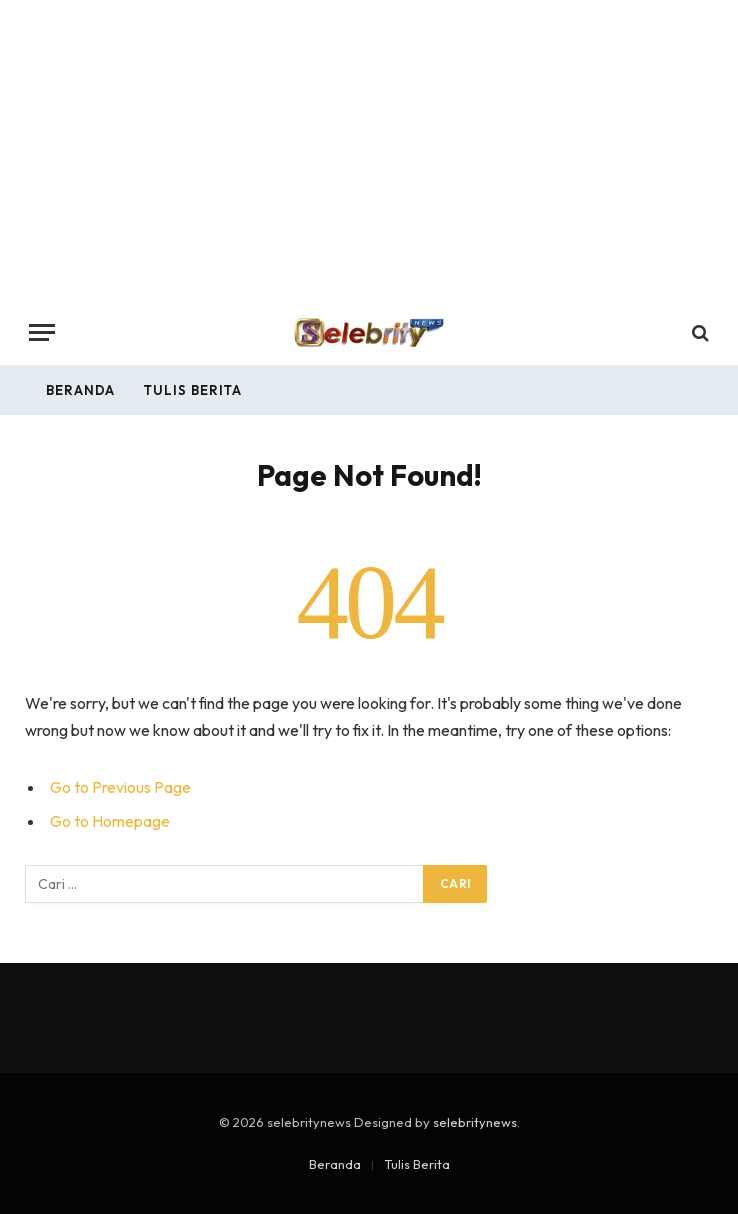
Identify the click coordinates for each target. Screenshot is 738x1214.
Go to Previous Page (120, 787)
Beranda (80, 390)
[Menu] (42, 332)
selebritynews (475, 1122)
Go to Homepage (110, 821)
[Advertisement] (369, 150)
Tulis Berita (192, 390)
